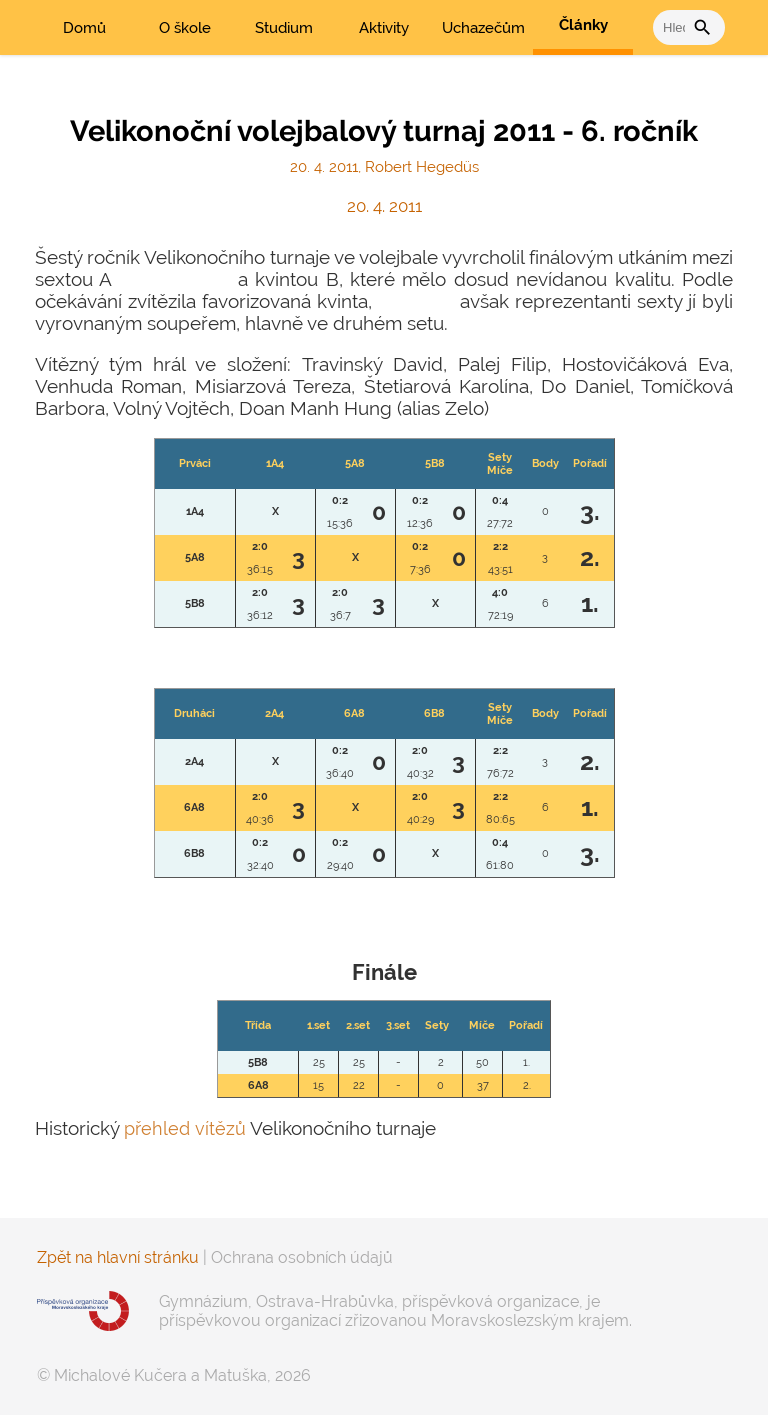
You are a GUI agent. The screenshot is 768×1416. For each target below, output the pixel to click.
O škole (185, 28)
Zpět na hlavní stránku (118, 1257)
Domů (84, 28)
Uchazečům (483, 28)
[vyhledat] (673, 27)
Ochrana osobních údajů (302, 1257)
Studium (284, 28)
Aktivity (384, 28)
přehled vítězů (186, 1128)
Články (583, 25)
